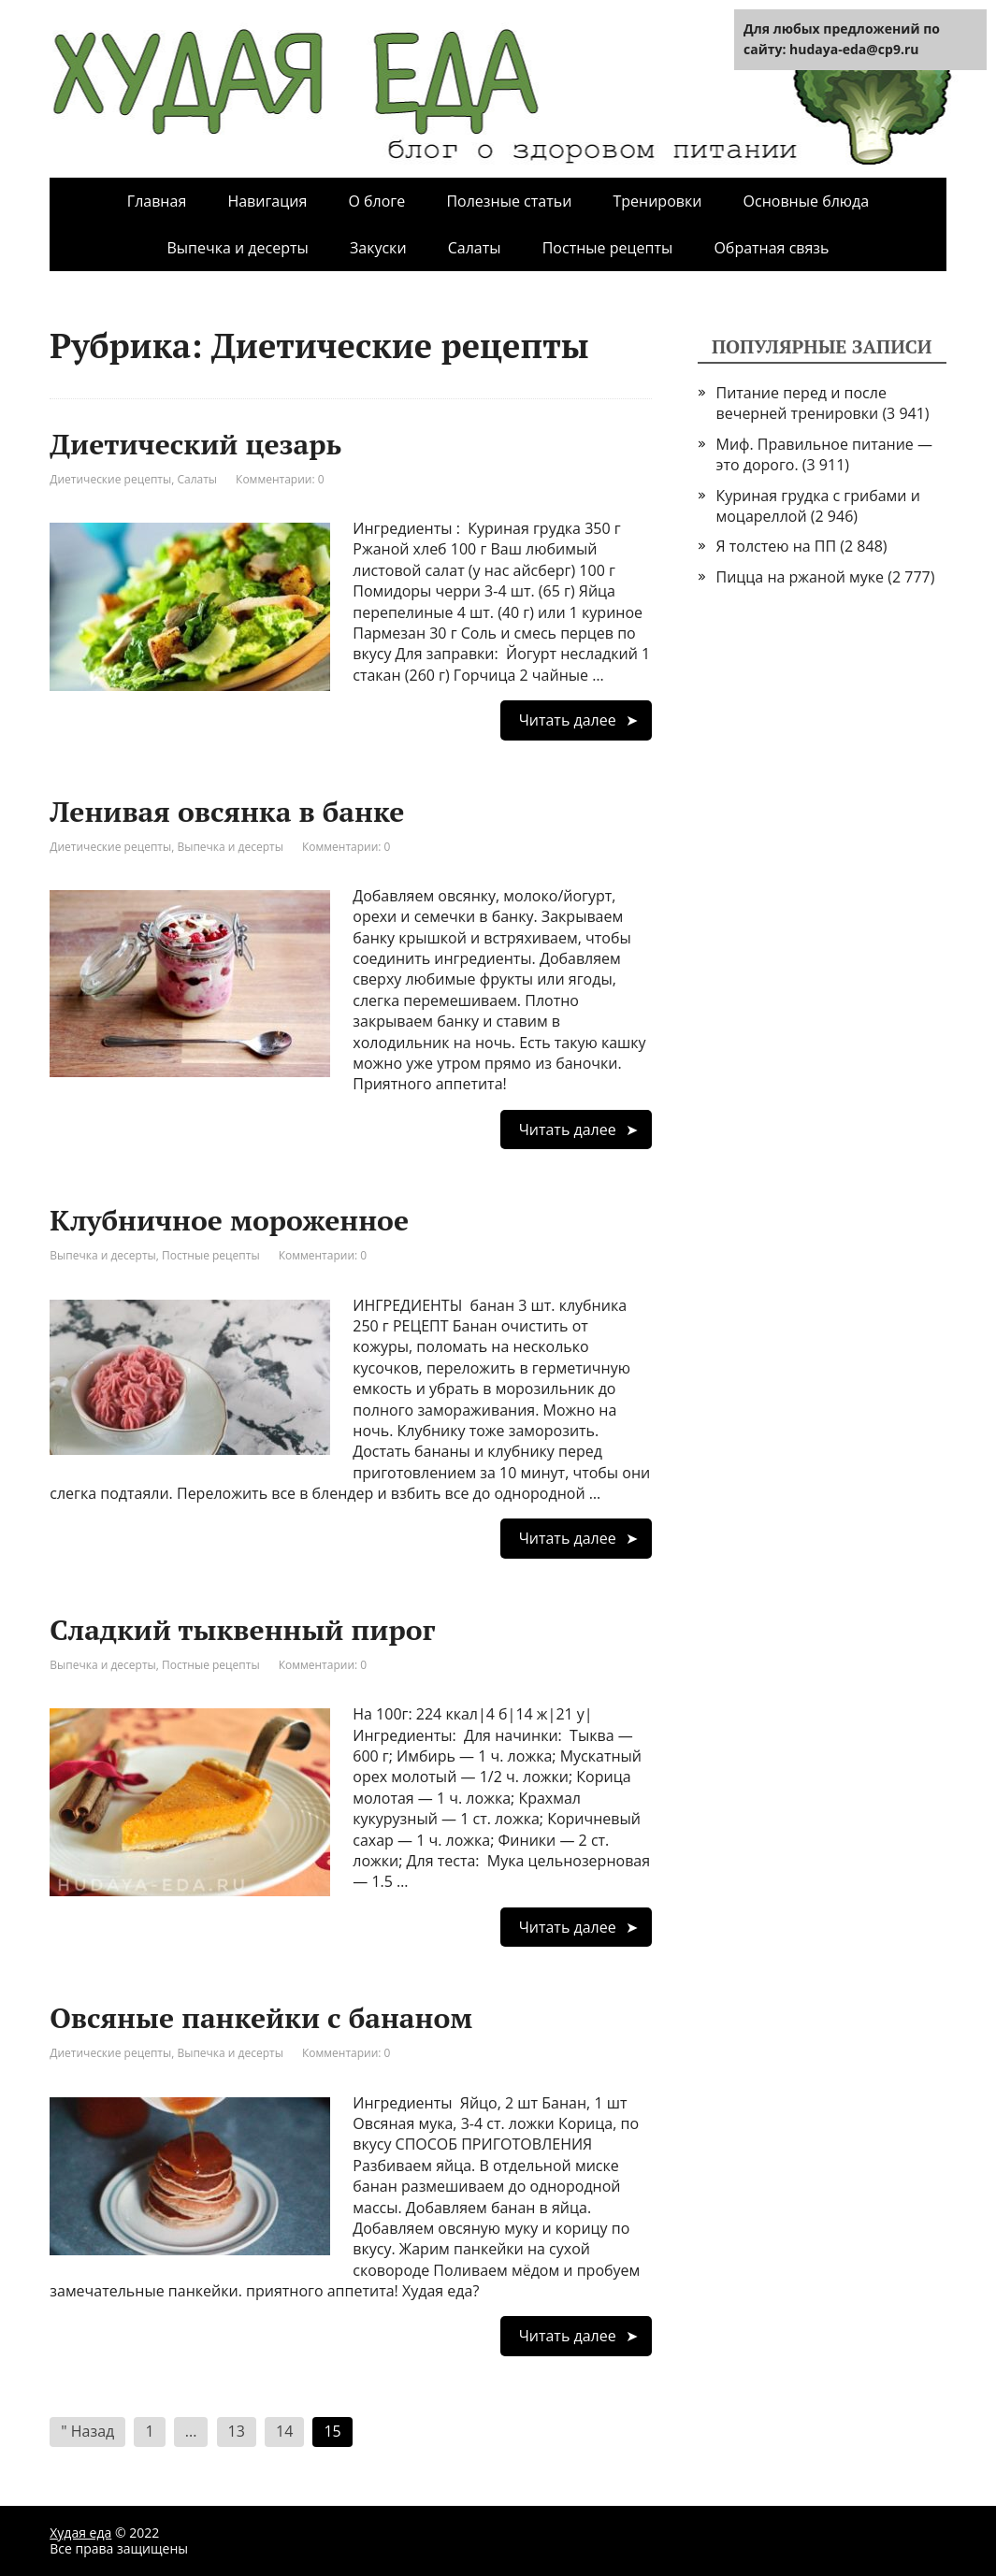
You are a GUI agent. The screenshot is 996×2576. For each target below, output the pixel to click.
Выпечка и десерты (237, 247)
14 (284, 2431)
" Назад (87, 2431)
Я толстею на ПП (776, 546)
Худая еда (80, 2532)
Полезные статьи (508, 201)
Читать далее (567, 720)
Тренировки (657, 201)
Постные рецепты (607, 247)
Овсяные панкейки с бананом (261, 2017)
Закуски (378, 247)
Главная (156, 201)
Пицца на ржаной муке (800, 577)
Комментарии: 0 (280, 479)
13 (236, 2431)
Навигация (267, 201)
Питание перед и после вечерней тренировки (801, 403)
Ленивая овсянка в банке (227, 811)
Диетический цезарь (195, 444)
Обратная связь (771, 247)
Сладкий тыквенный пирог (242, 1629)
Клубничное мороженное (229, 1220)
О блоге (376, 201)
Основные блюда (806, 201)
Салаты (474, 247)
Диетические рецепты (110, 479)
